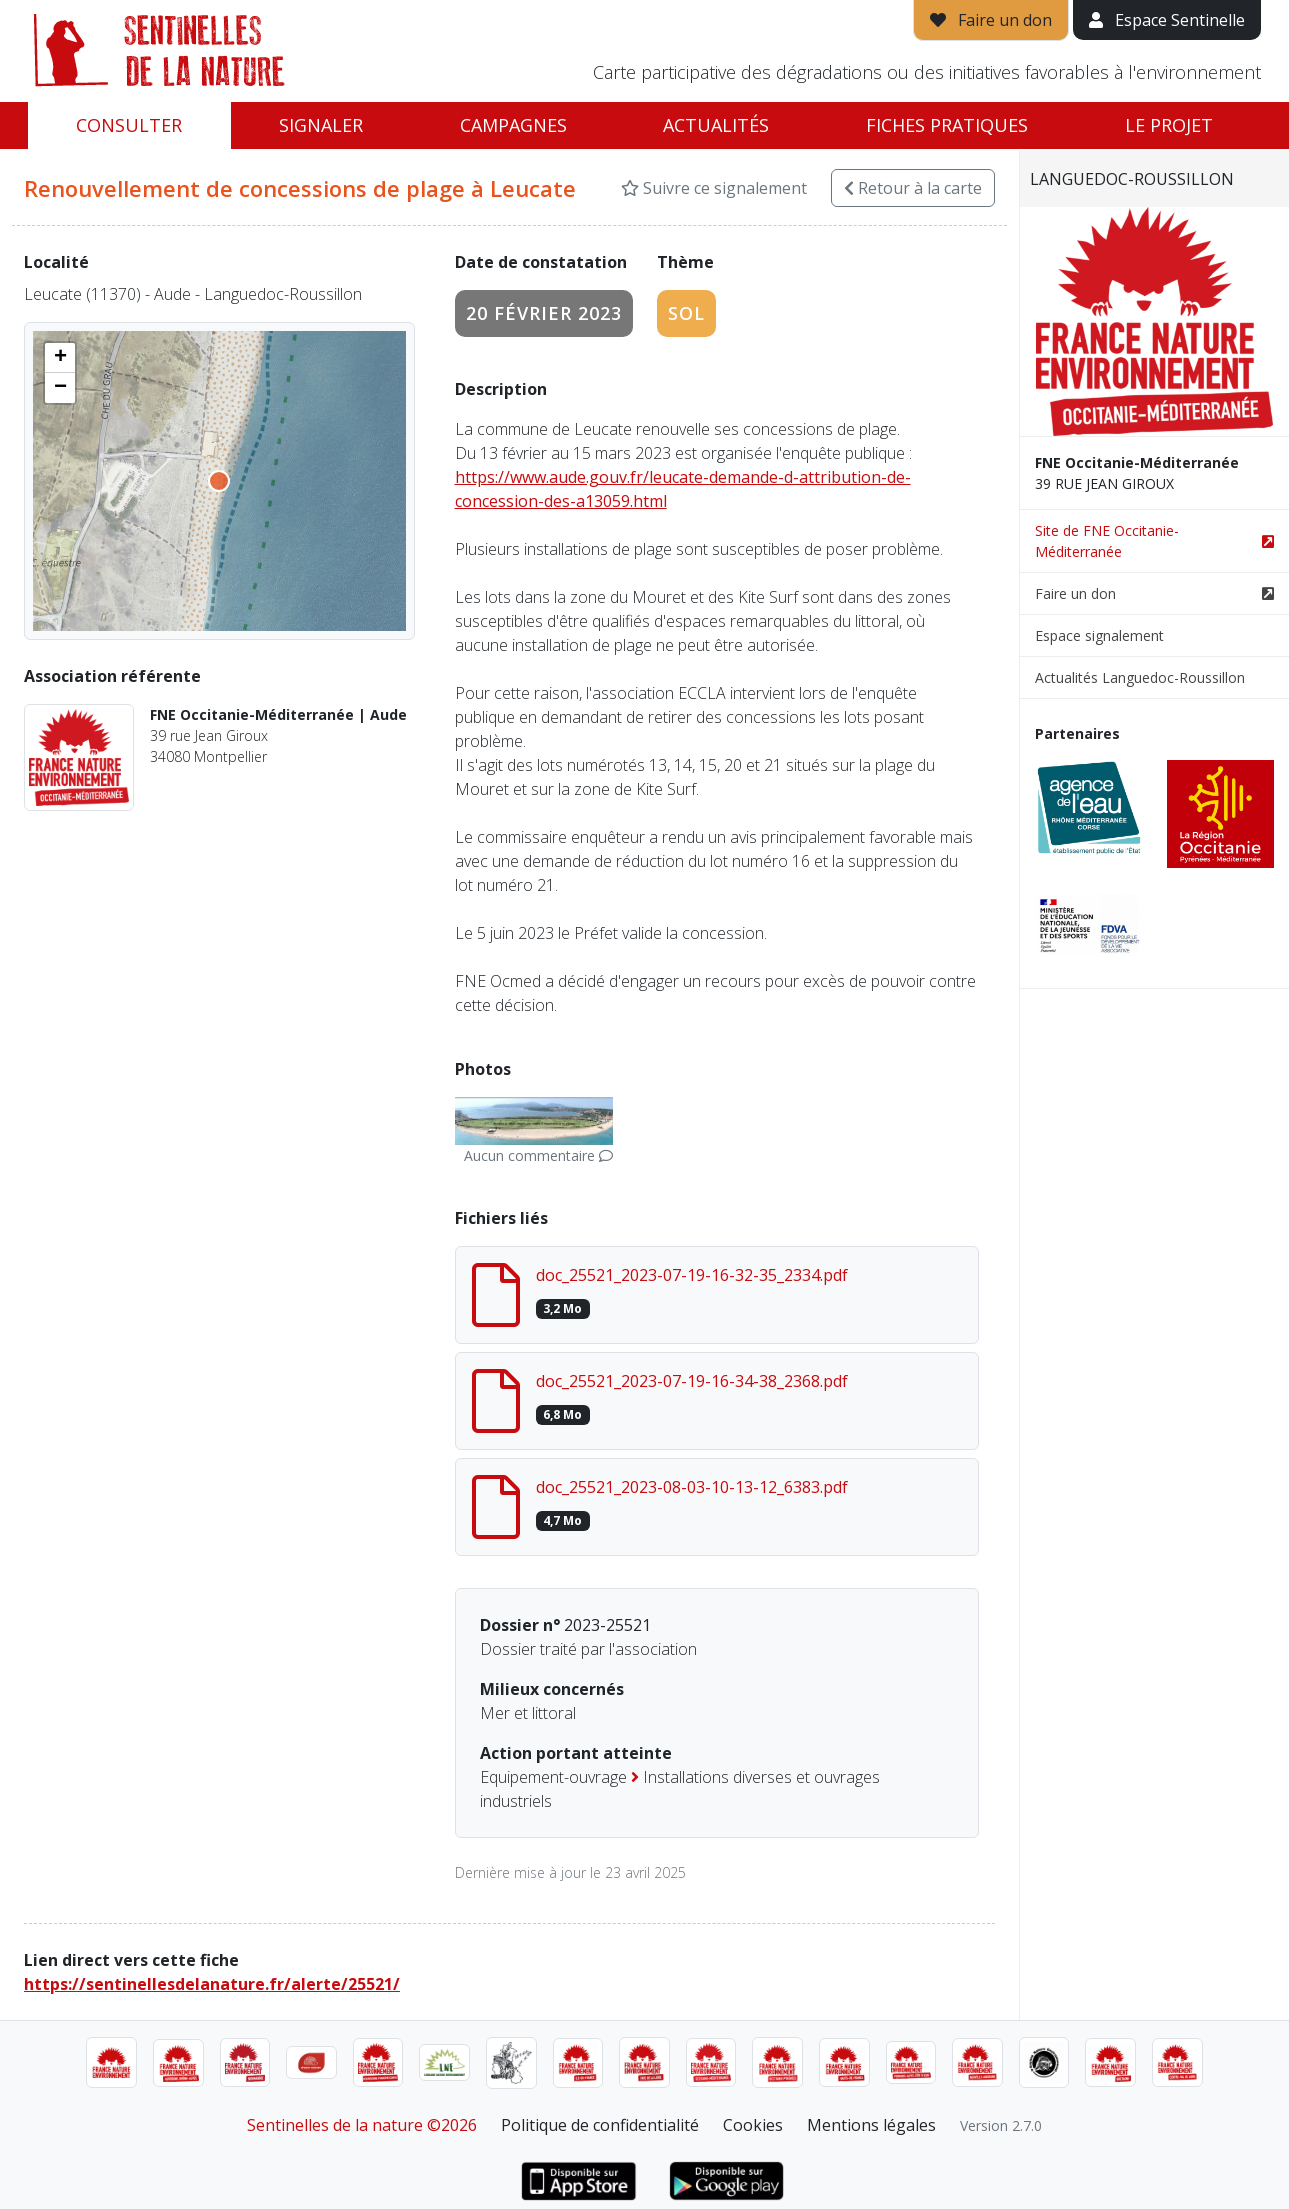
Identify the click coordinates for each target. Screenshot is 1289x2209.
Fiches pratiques (947, 125)
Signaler (321, 125)
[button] (60, 358)
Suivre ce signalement (714, 188)
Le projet (1169, 125)
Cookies (753, 2125)
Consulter (129, 125)
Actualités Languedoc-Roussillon (1140, 677)
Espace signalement (1099, 635)
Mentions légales (871, 2125)
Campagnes (513, 125)
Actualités (716, 125)
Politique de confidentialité (600, 2125)
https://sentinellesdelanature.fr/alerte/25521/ (212, 1984)
